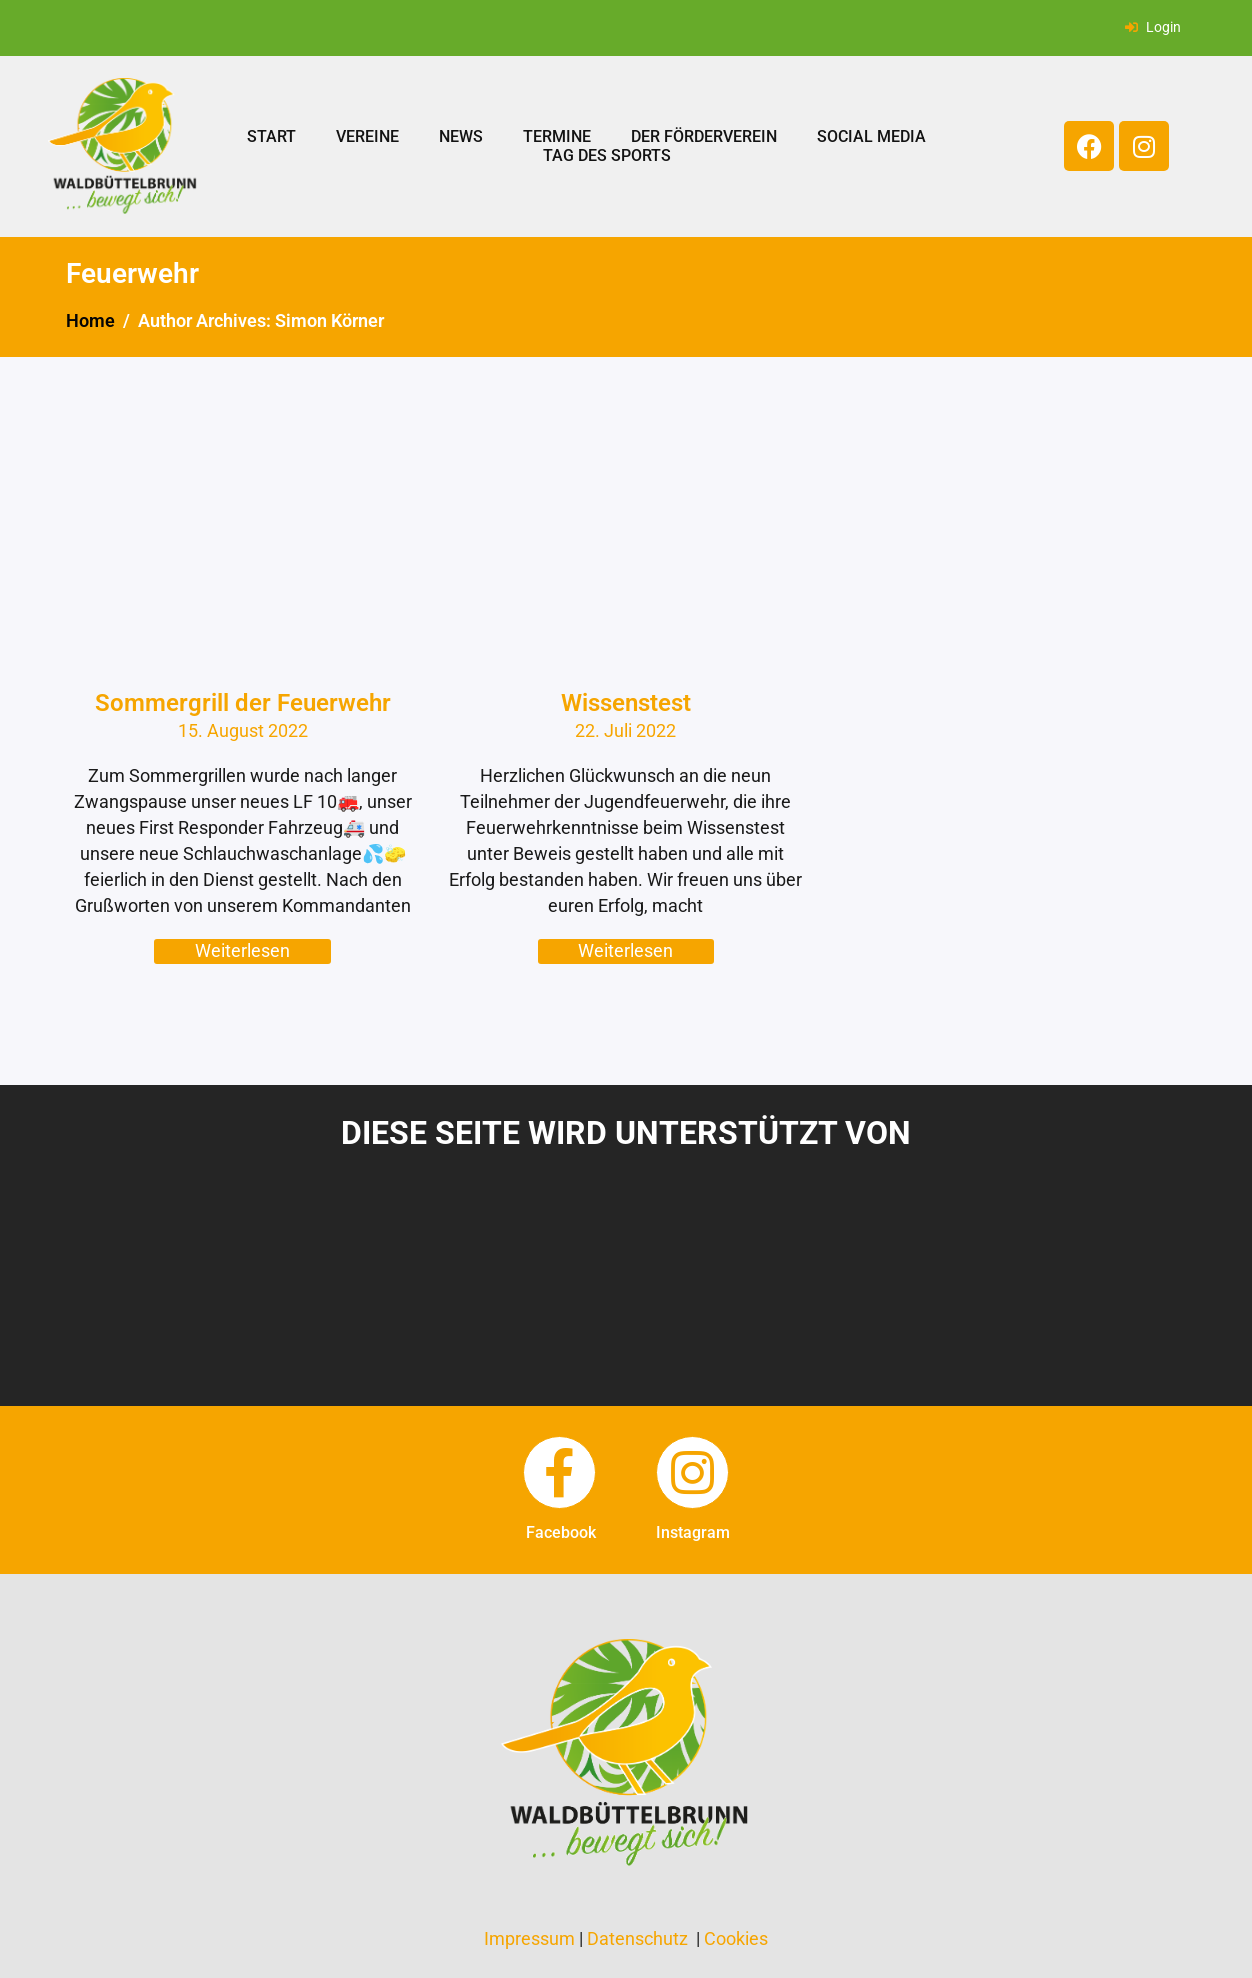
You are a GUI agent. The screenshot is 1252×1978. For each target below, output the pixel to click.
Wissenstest (626, 703)
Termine (557, 136)
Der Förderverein (704, 136)
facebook (561, 1532)
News (461, 136)
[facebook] (559, 1472)
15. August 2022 (243, 730)
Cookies (736, 1938)
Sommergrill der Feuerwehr (243, 703)
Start (271, 136)
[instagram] (692, 1472)
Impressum (529, 1938)
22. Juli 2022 (625, 730)
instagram (693, 1532)
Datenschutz (637, 1938)
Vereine (367, 136)
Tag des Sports (607, 155)
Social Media (871, 136)
